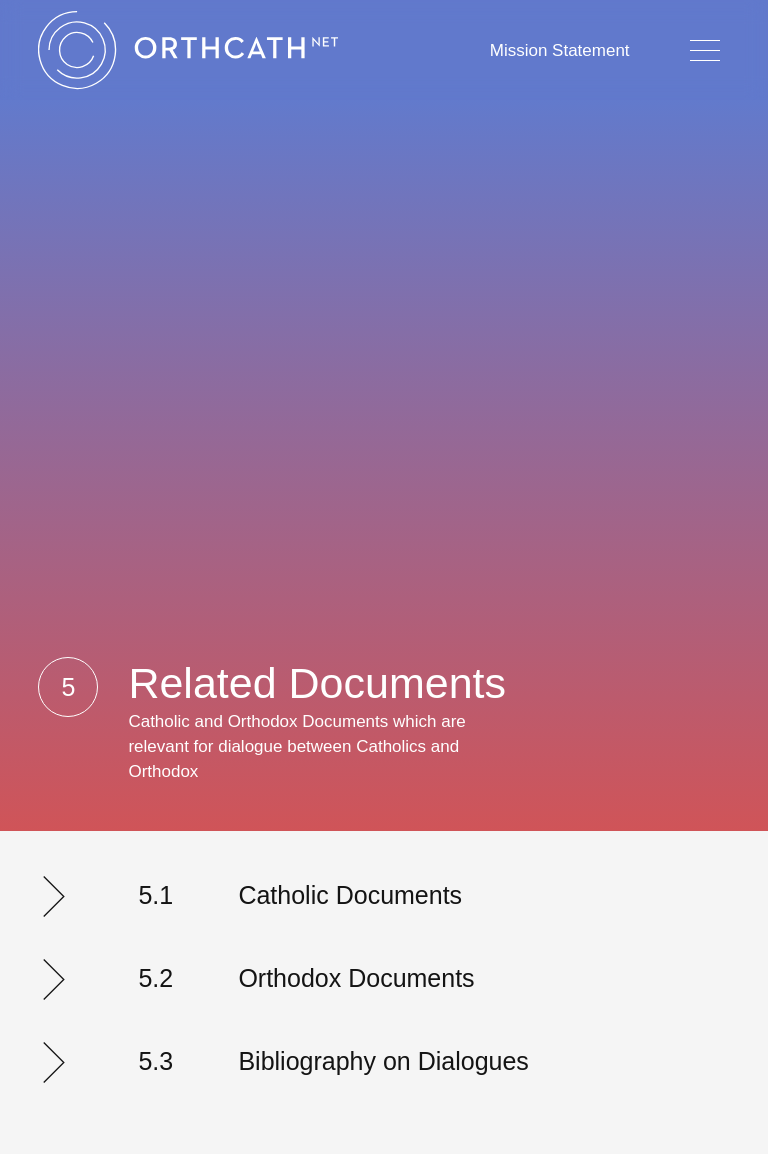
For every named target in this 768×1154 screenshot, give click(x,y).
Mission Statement (560, 50)
